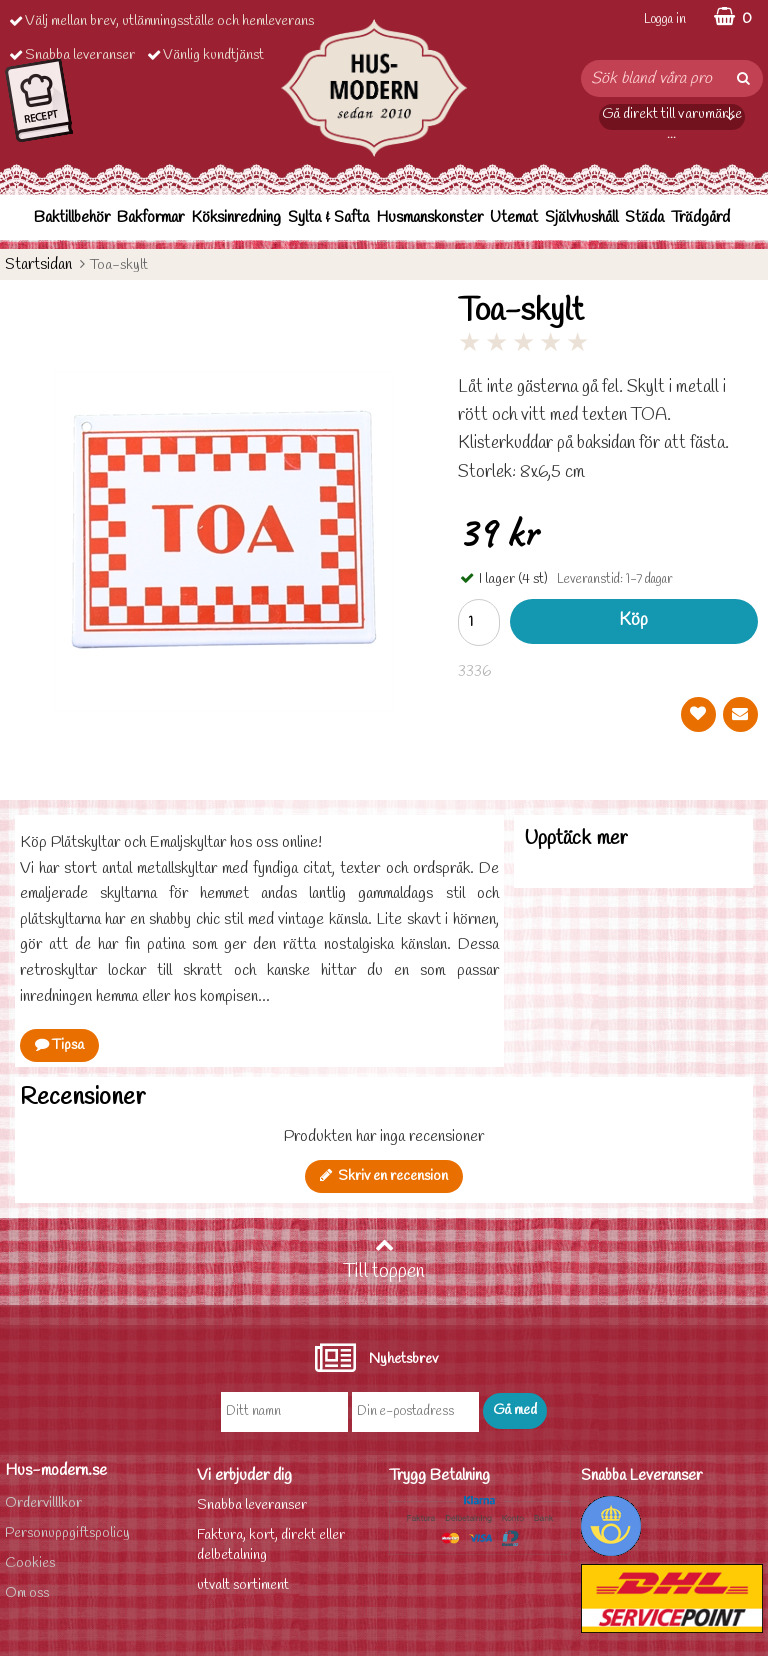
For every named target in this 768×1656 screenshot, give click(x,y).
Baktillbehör (72, 217)
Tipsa (59, 1045)
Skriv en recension (384, 1176)
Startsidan (38, 264)
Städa (644, 217)
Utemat (514, 217)
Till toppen (384, 1260)
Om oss (27, 1593)
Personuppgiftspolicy (67, 1533)
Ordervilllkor (43, 1503)
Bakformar (150, 217)
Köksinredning (236, 217)
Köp (633, 620)
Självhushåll (581, 217)
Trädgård (700, 217)
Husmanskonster (429, 217)
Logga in (665, 19)
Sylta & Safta (328, 217)
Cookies (30, 1563)
